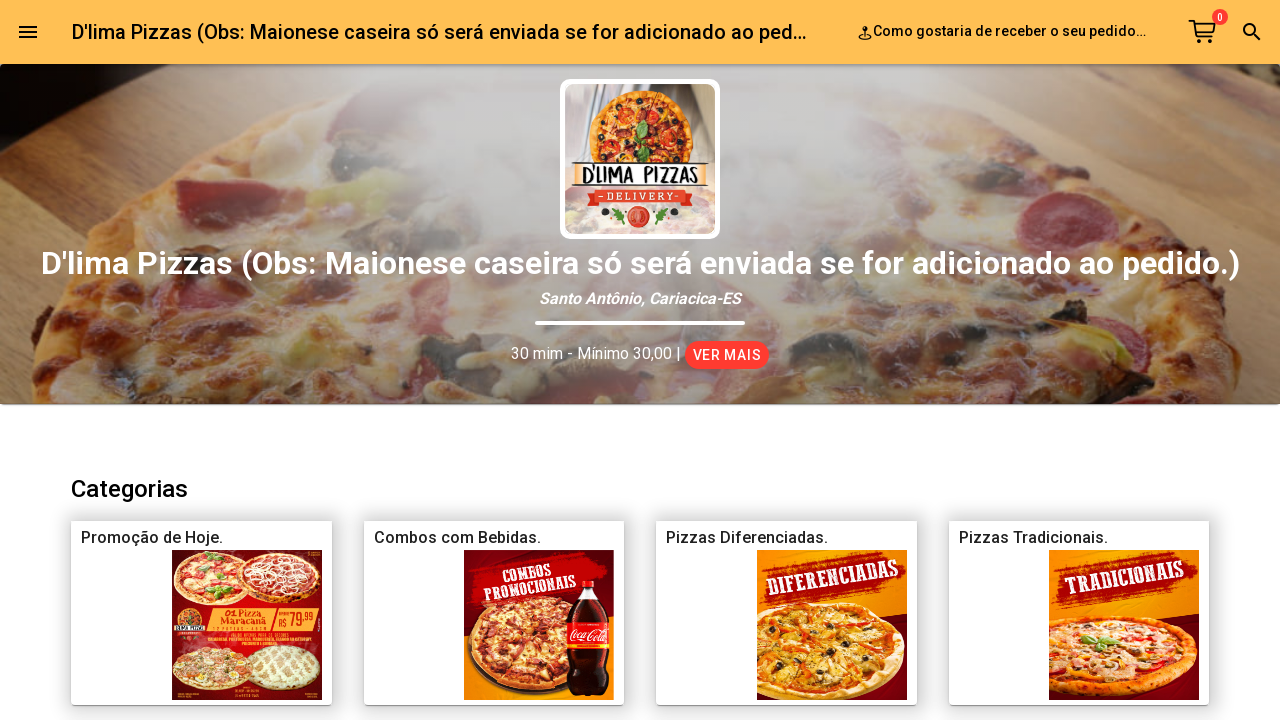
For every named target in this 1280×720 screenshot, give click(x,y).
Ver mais (727, 355)
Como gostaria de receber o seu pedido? (1006, 32)
